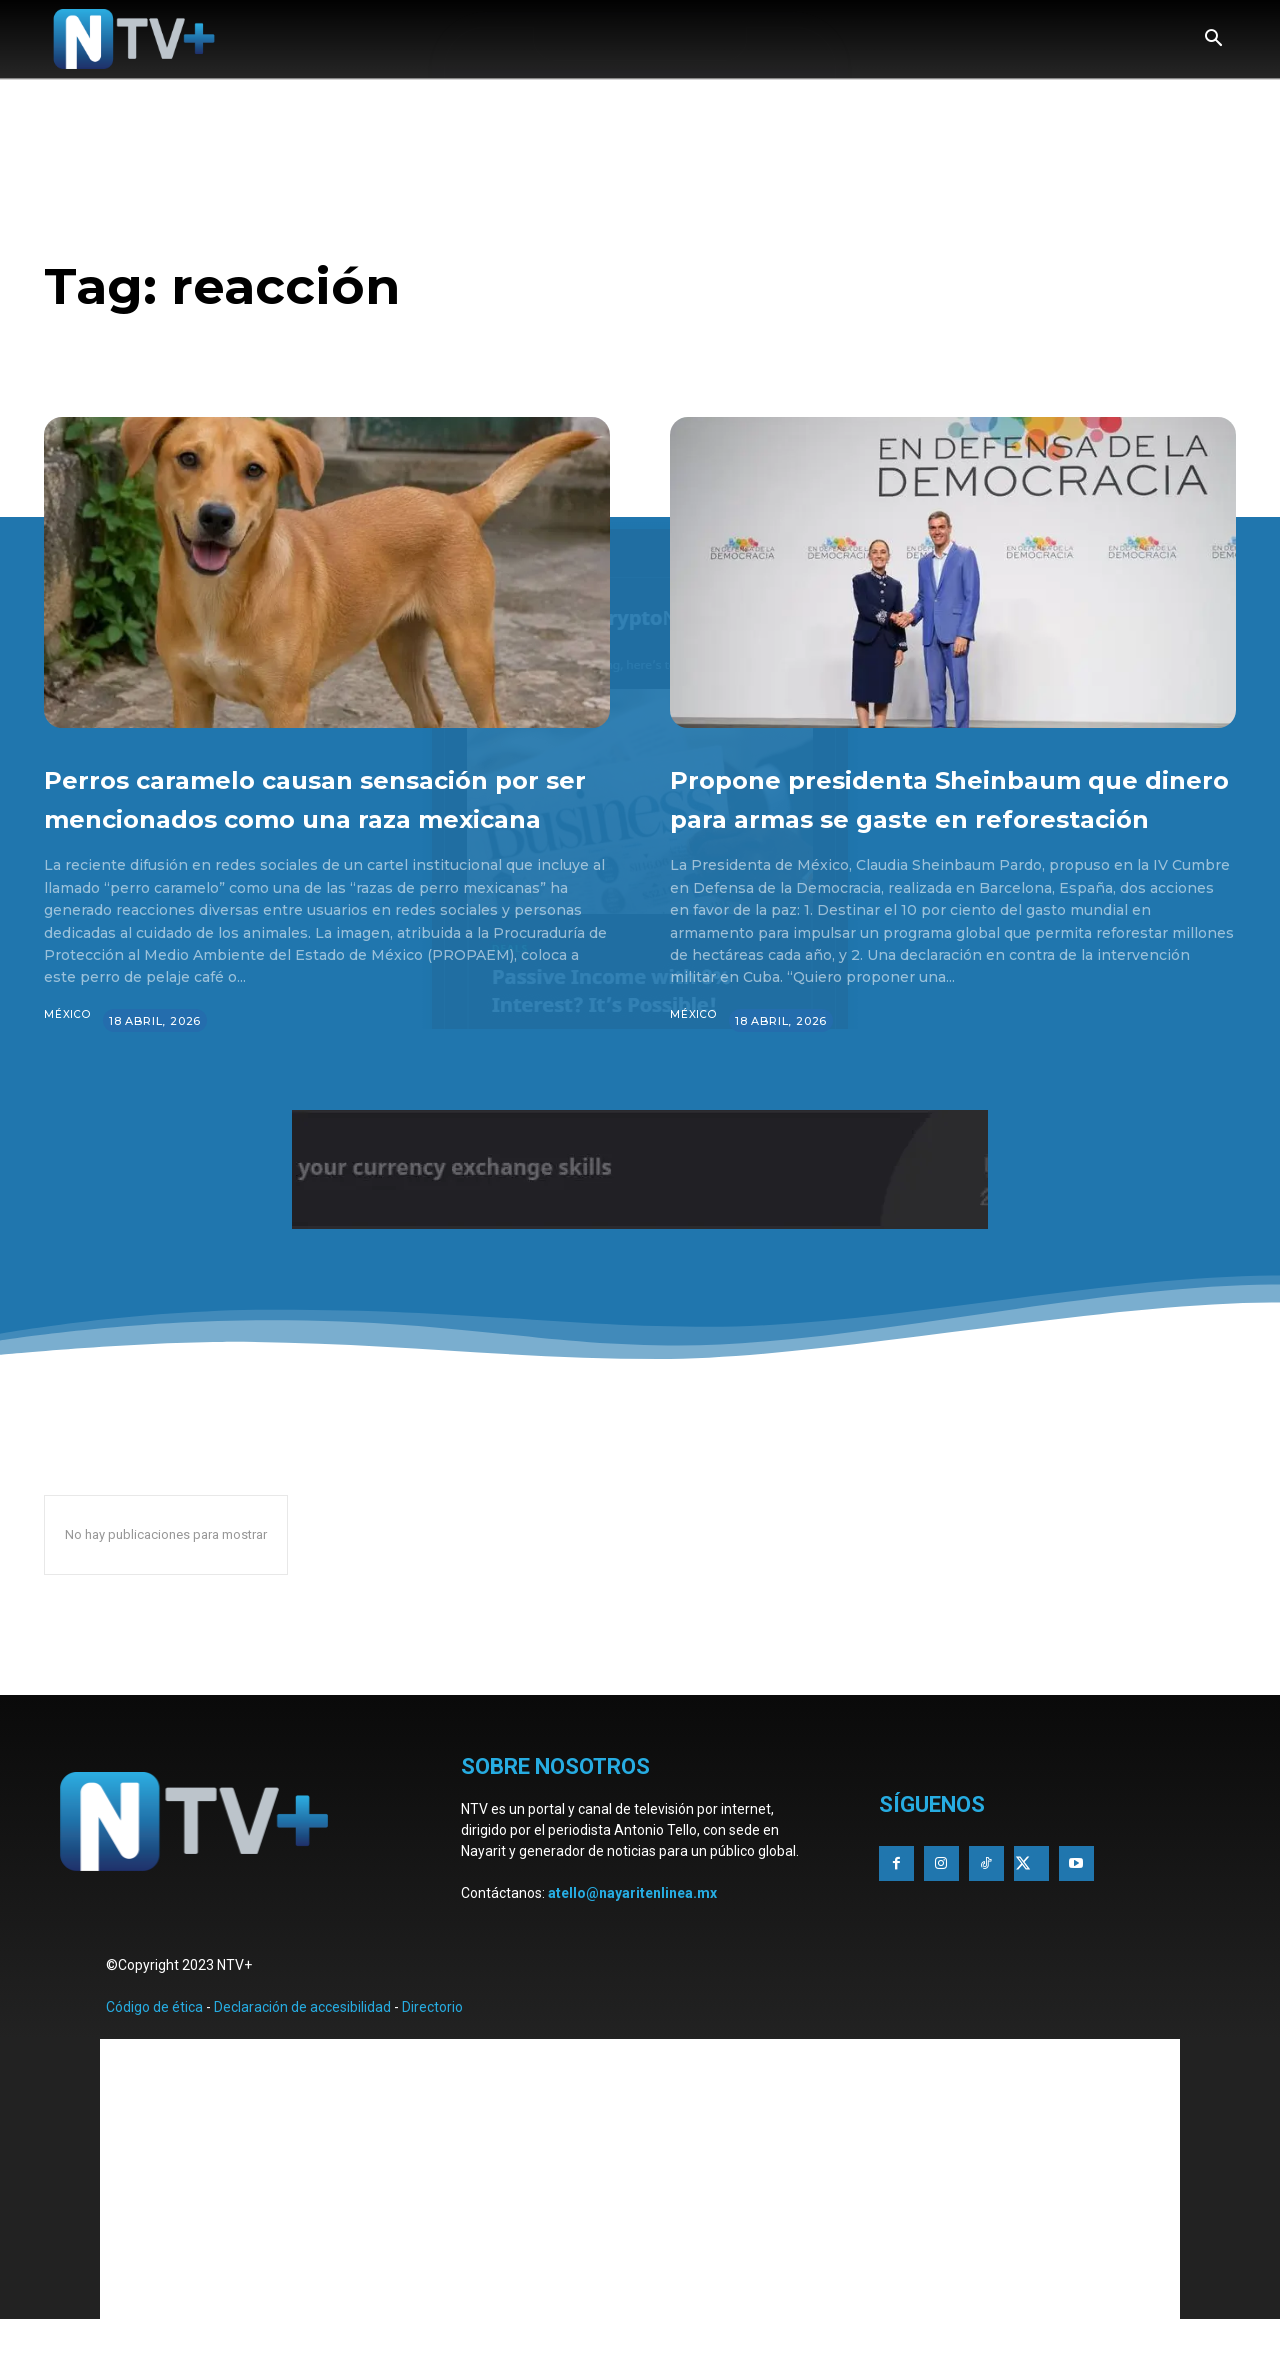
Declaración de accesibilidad (302, 2046)
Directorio (432, 2046)
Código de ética (154, 2046)
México (68, 1054)
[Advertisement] (640, 2218)
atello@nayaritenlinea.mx (632, 1932)
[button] (1213, 40)
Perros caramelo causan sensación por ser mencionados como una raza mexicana (323, 816)
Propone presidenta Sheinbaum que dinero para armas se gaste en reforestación (950, 816)
